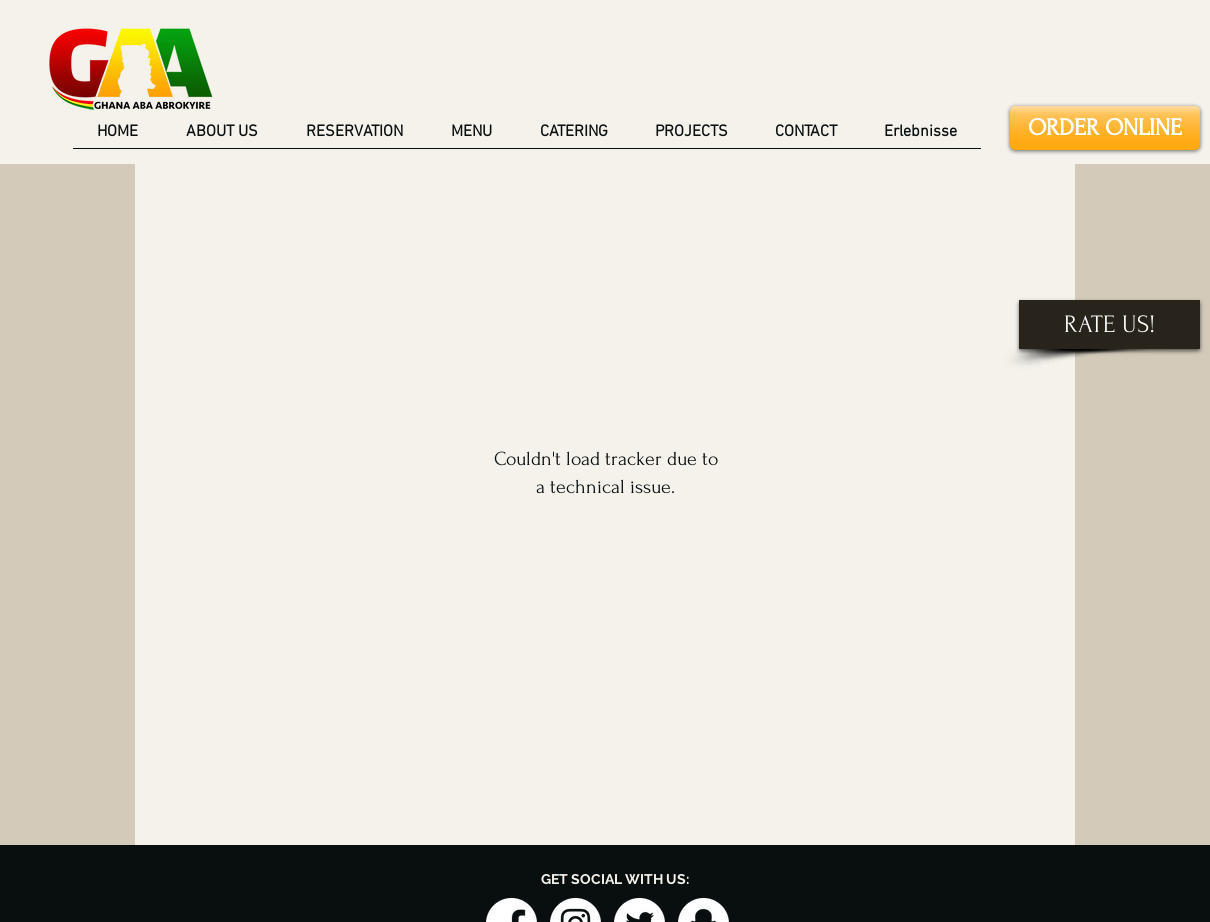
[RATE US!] (1109, 324)
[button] (692, 139)
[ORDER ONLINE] (1105, 128)
